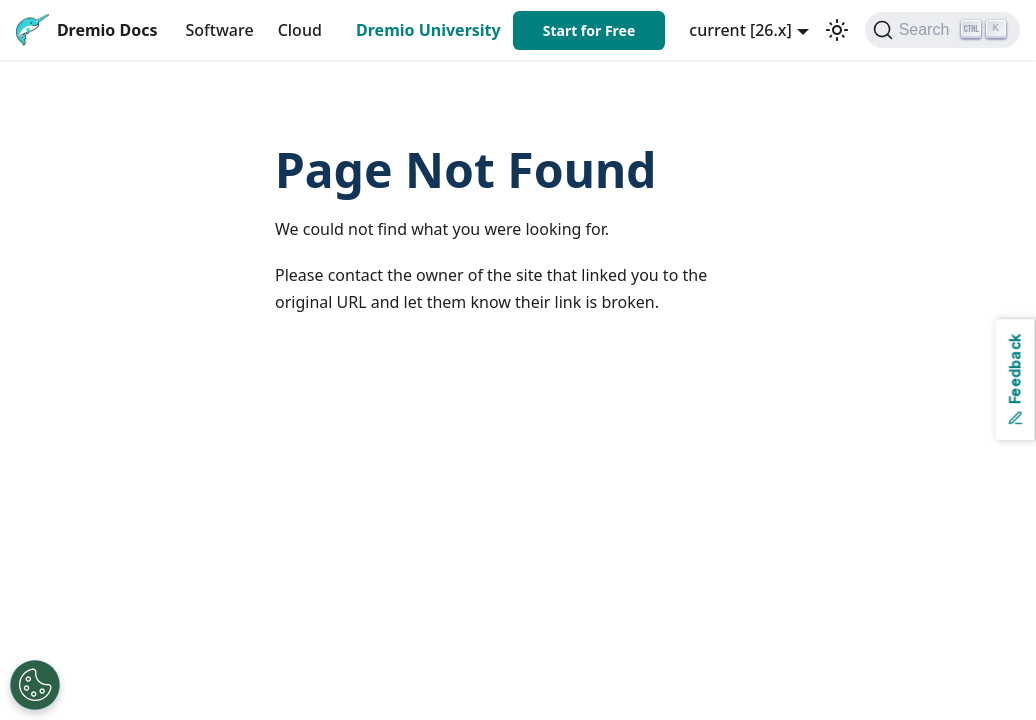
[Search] (942, 30)
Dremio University (428, 30)
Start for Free (589, 30)
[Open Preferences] (35, 685)
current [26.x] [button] (740, 30)
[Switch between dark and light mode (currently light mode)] (837, 30)
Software (220, 30)
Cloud (300, 30)
